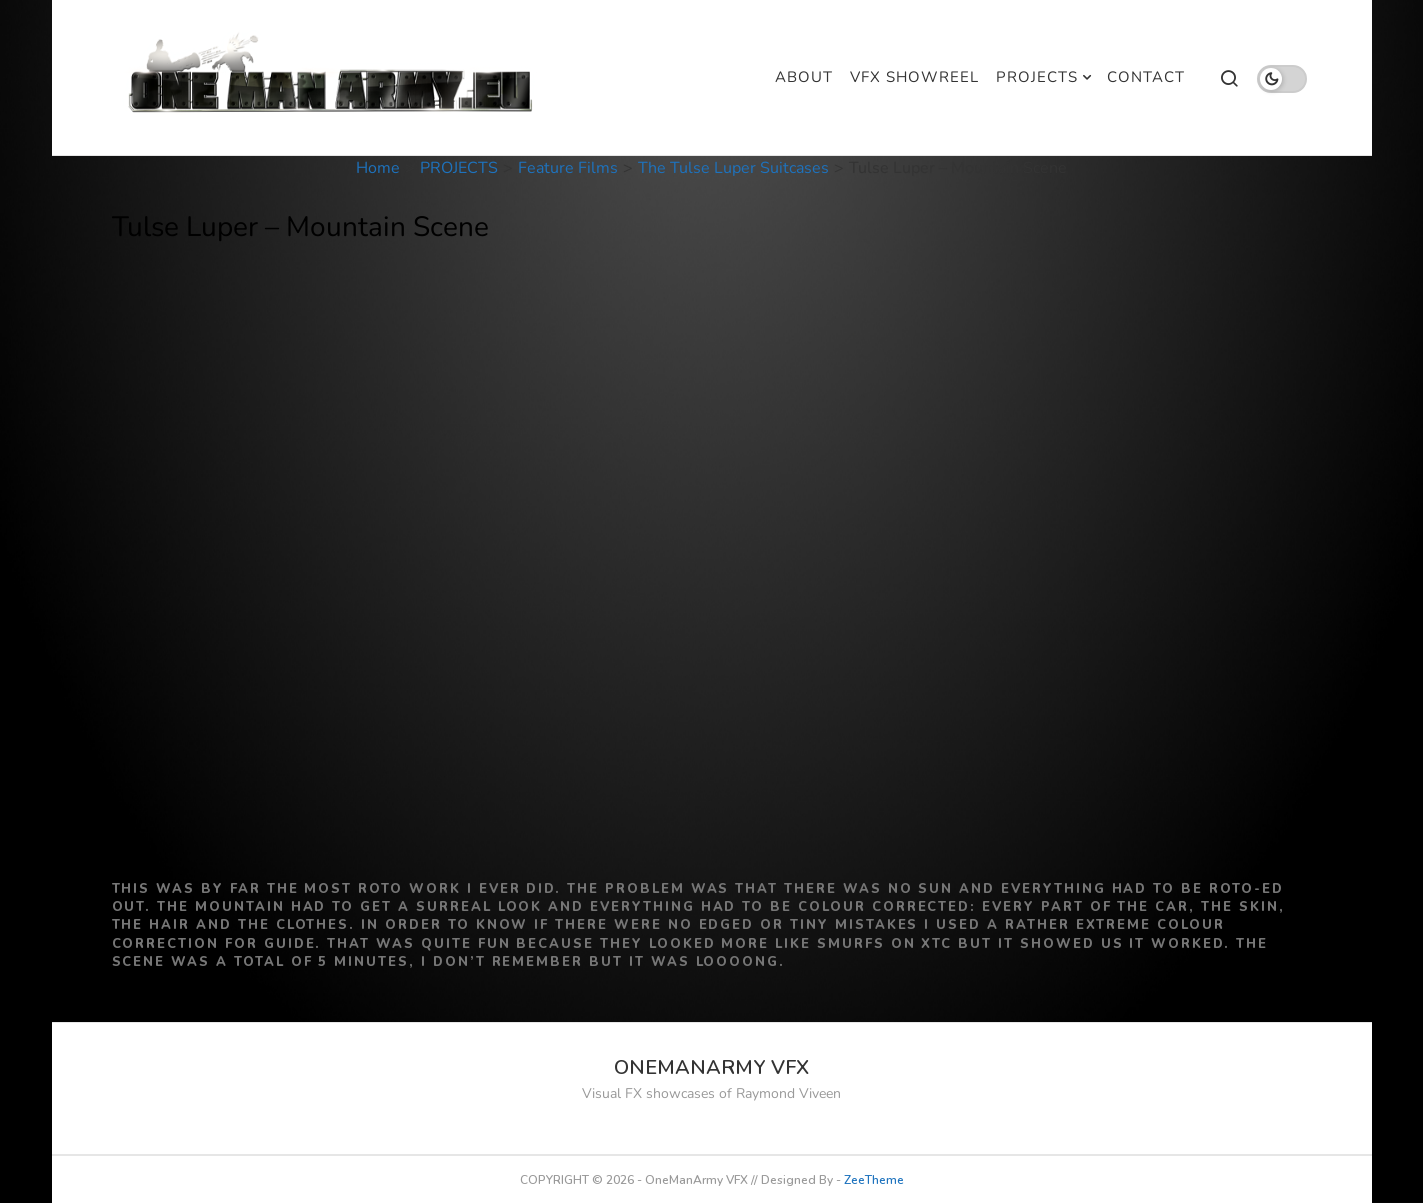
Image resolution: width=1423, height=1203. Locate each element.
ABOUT (804, 77)
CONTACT (1146, 77)
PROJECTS (1037, 77)
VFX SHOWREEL (914, 77)
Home (378, 168)
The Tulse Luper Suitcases (733, 168)
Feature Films (568, 168)
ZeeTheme (874, 1180)
